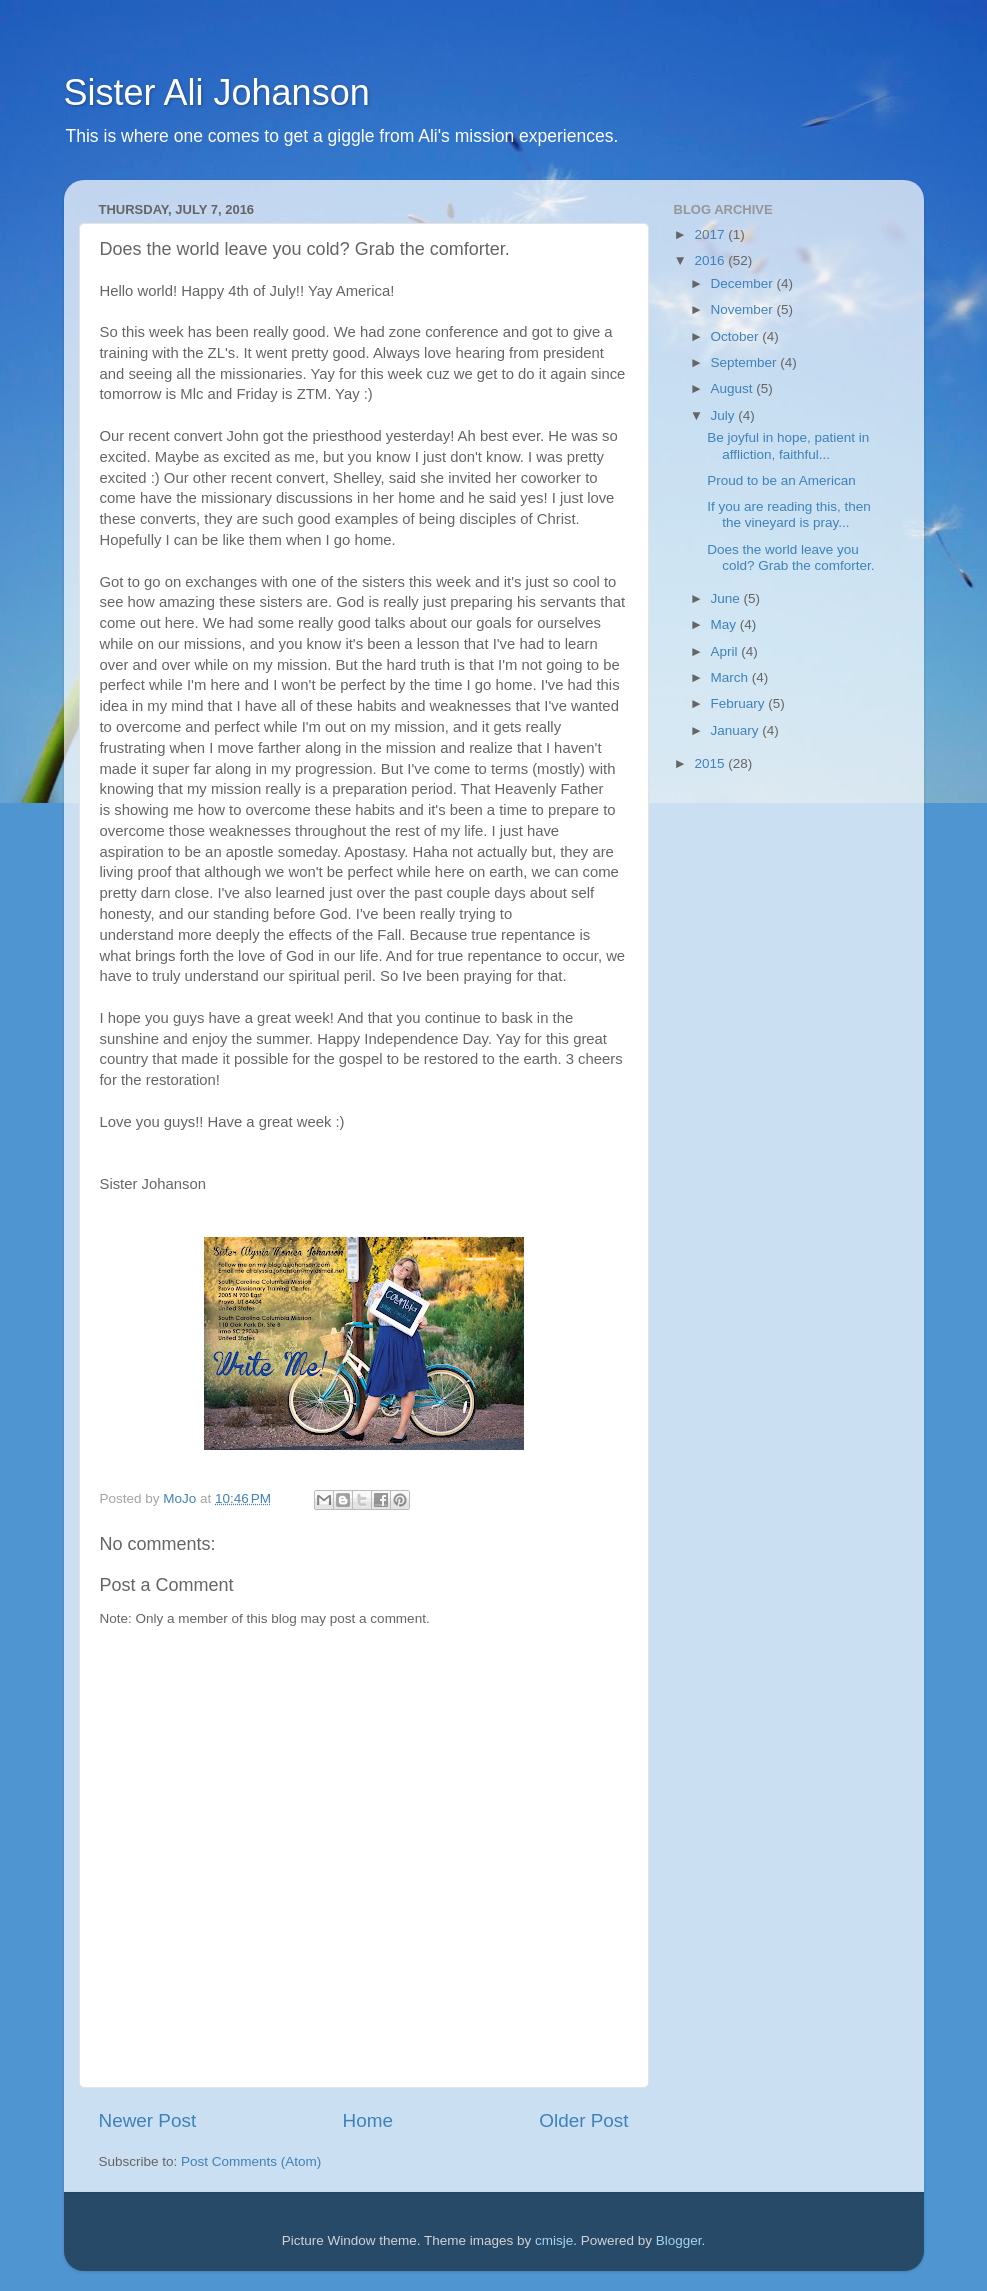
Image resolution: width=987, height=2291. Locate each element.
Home (368, 2120)
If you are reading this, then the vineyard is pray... (789, 514)
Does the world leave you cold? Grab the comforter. (790, 557)
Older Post (583, 2120)
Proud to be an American (781, 480)
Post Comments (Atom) (251, 2161)
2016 (711, 260)
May (725, 624)
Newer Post (148, 2120)
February (740, 703)
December (744, 283)
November (744, 309)
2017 (711, 234)
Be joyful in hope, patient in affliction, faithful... (788, 445)
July (725, 415)
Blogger (679, 2240)
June (727, 598)
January (737, 730)
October (737, 336)
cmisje (554, 2240)
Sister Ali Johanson (217, 92)
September (746, 362)
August (734, 388)
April (726, 651)
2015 (711, 763)
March (731, 677)
